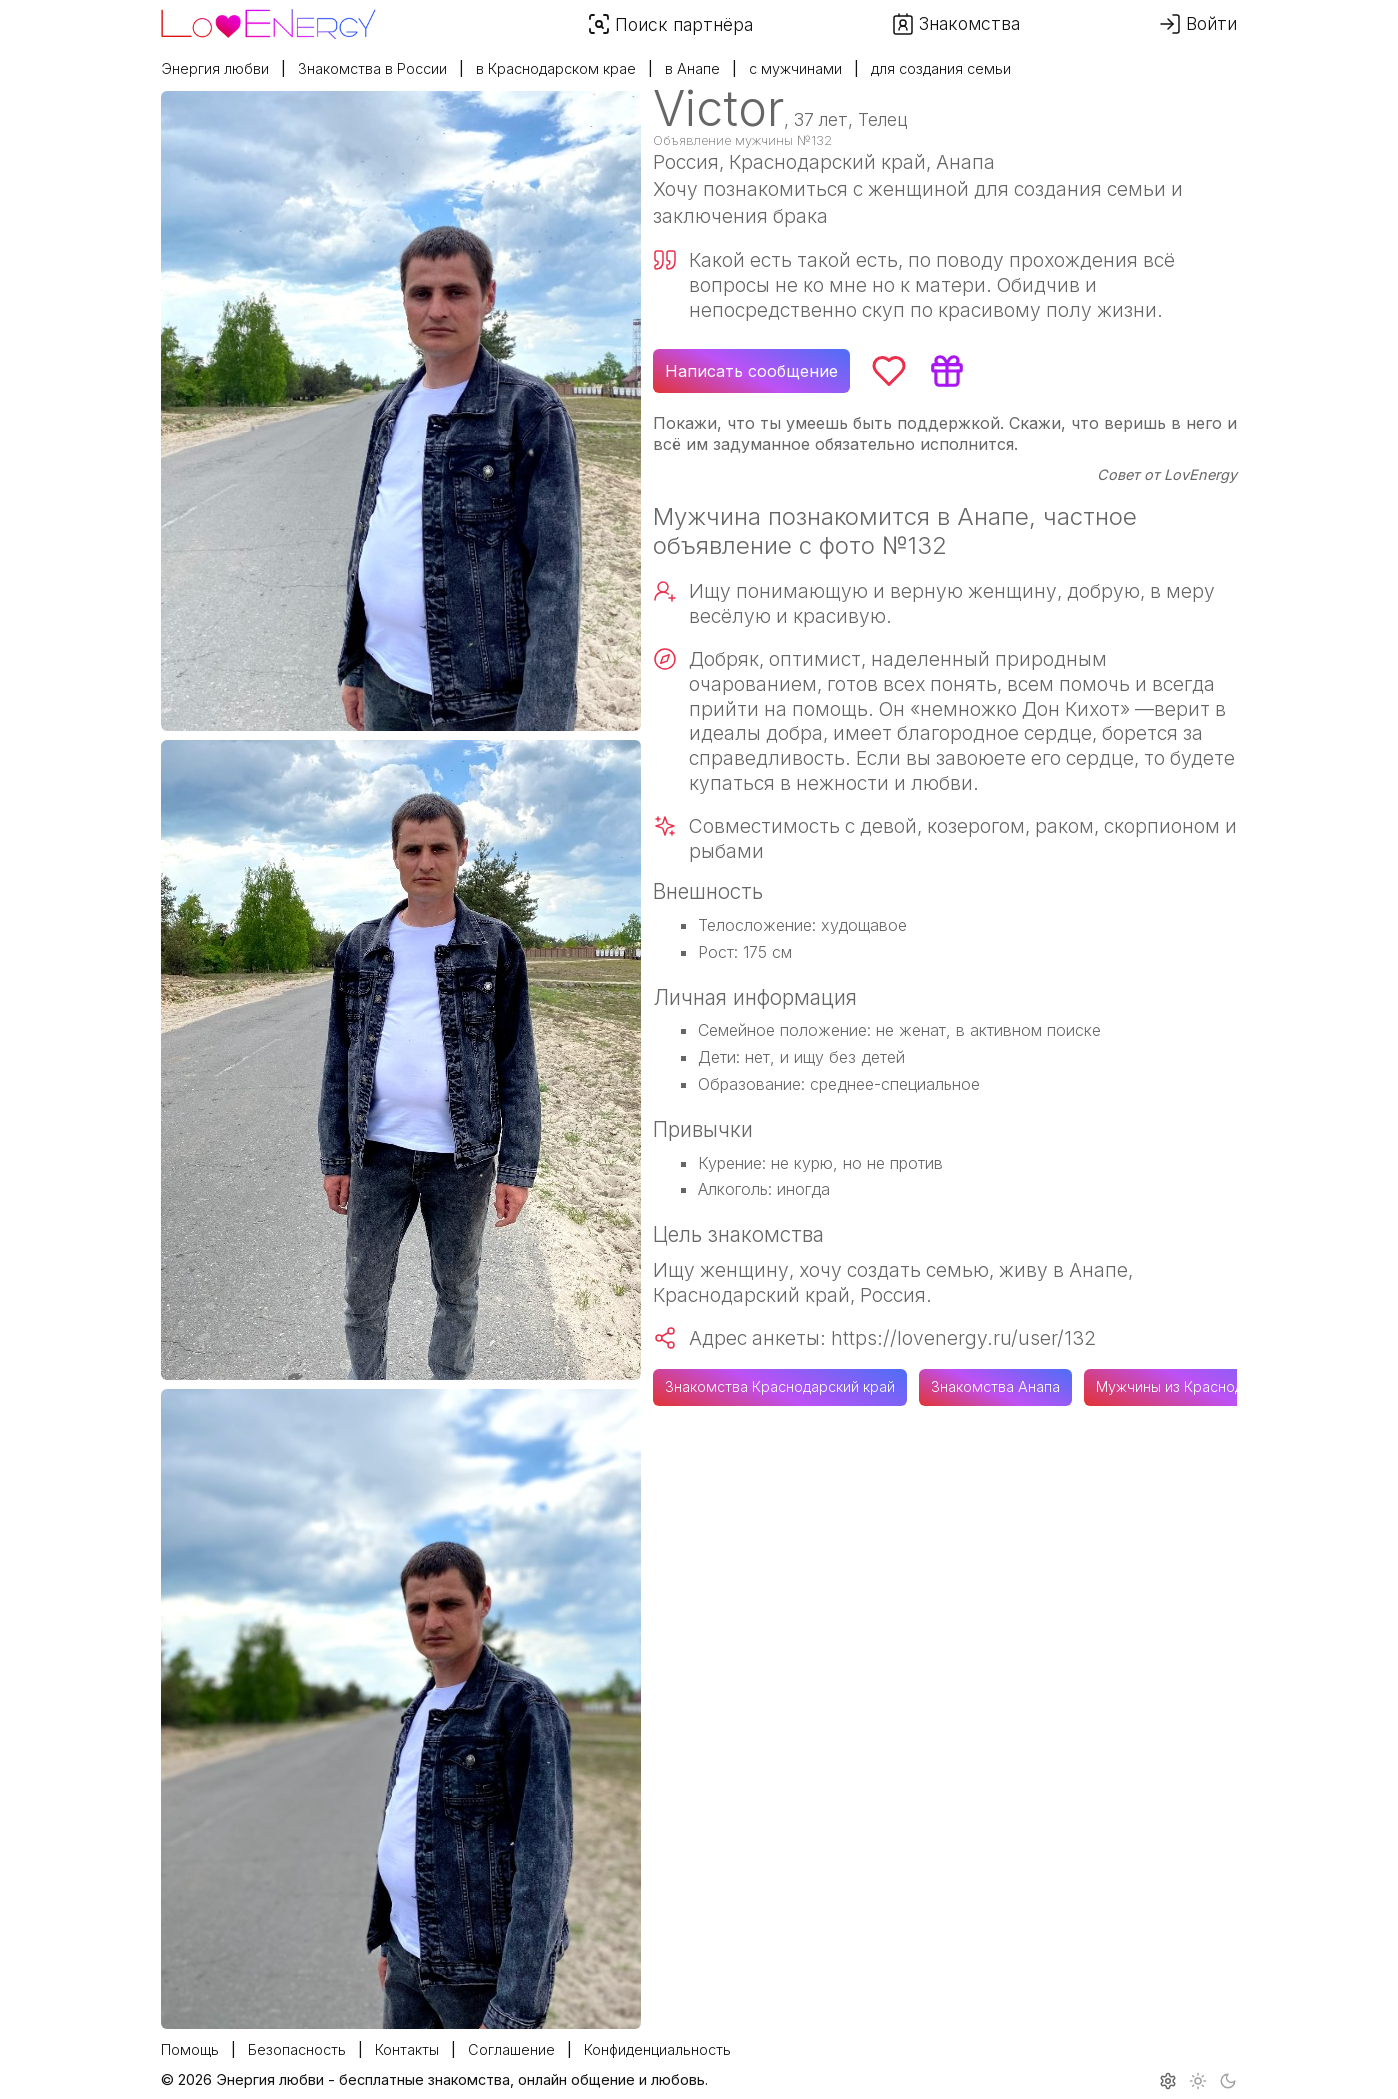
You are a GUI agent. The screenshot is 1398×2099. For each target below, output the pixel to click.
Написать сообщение (751, 371)
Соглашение (511, 2049)
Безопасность (297, 2049)
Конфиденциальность (657, 2049)
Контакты (407, 2049)
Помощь (190, 2049)
